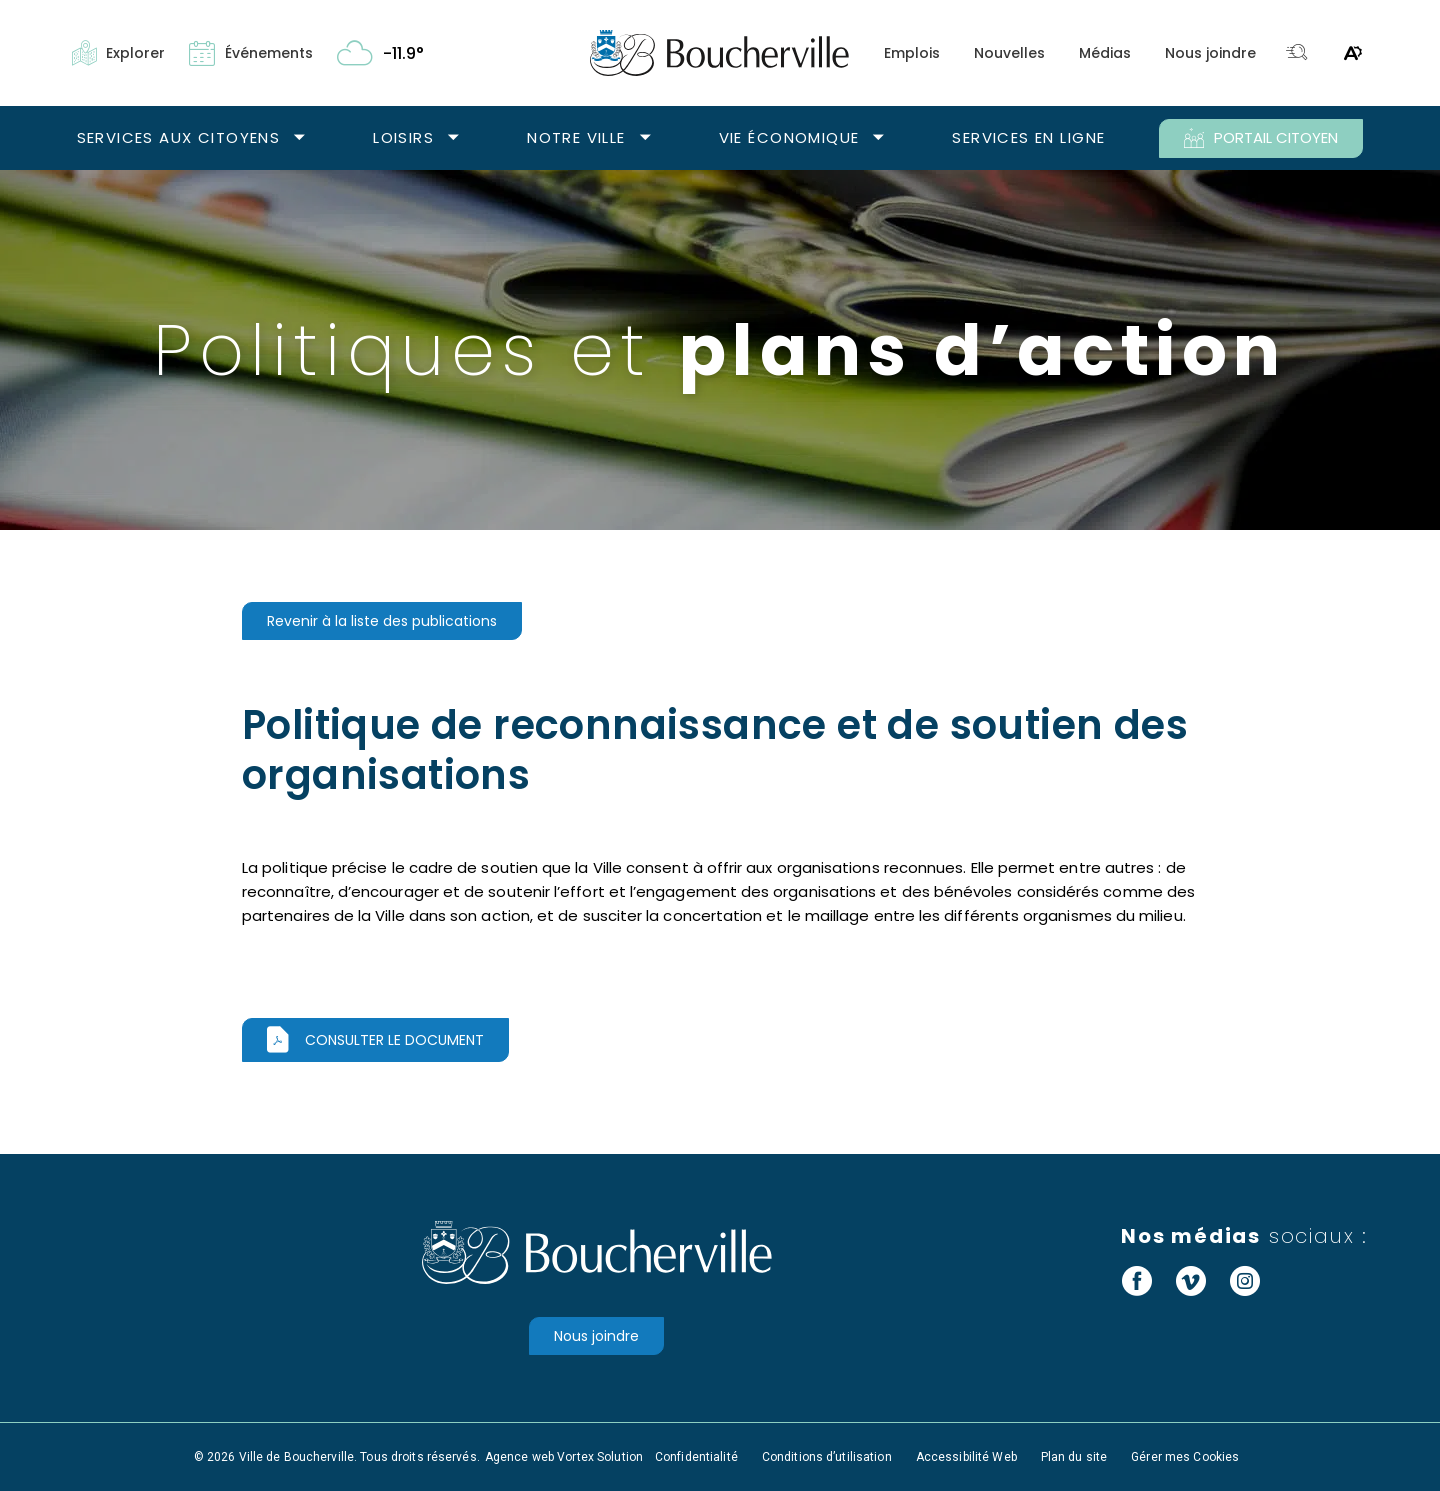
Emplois (912, 53)
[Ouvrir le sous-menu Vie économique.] (878, 138)
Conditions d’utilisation (827, 1457)
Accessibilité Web (966, 1457)
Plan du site (1074, 1457)
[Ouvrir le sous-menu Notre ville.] (645, 138)
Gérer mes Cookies (1185, 1457)
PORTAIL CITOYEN (1261, 138)
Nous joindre (1210, 53)
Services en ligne (1028, 137)
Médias (1105, 53)
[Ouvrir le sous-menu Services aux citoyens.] (299, 138)
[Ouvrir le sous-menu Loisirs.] (453, 138)
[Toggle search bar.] (1297, 53)
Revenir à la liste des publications (382, 621)
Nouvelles (1009, 53)
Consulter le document (394, 1040)
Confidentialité (696, 1457)
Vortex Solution (600, 1457)
